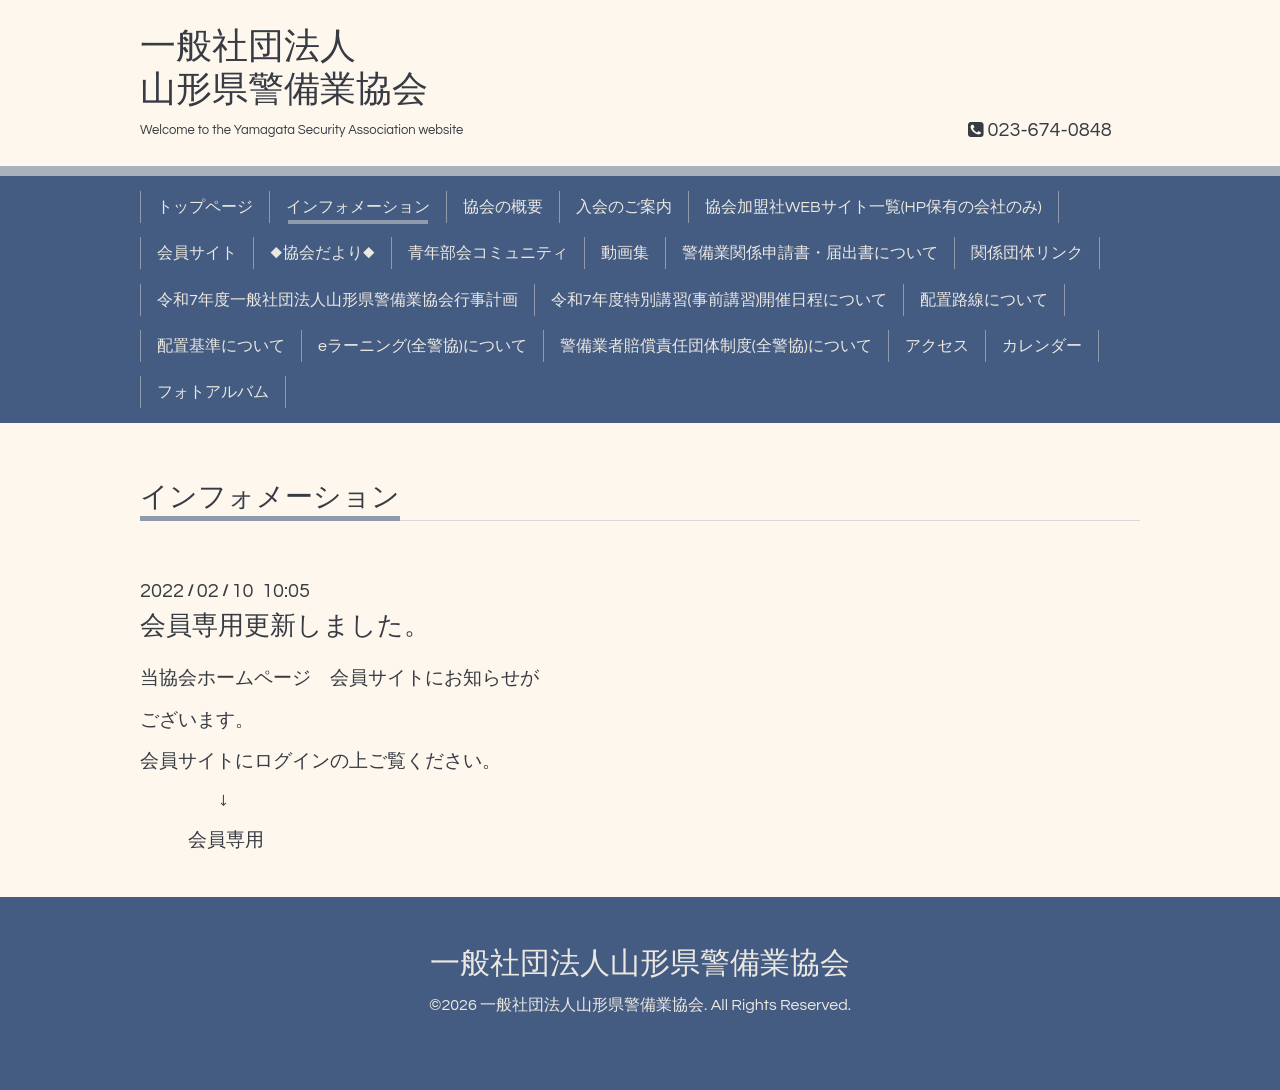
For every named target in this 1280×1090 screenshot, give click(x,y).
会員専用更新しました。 (285, 626)
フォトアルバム (213, 392)
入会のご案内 (624, 207)
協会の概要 (503, 207)
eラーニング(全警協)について (422, 346)
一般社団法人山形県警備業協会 (640, 963)
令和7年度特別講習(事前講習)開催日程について (719, 300)
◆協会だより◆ (322, 253)
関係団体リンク (1027, 253)
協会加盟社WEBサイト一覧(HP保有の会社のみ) (873, 207)
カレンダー (1042, 346)
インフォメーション (358, 207)
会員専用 (226, 840)
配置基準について (221, 346)
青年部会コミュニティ (488, 253)
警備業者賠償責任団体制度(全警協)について (716, 346)
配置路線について (984, 300)
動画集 (625, 253)
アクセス (937, 346)
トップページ (205, 207)
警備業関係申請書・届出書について (810, 253)
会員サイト (197, 253)
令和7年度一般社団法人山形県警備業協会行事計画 (337, 300)
